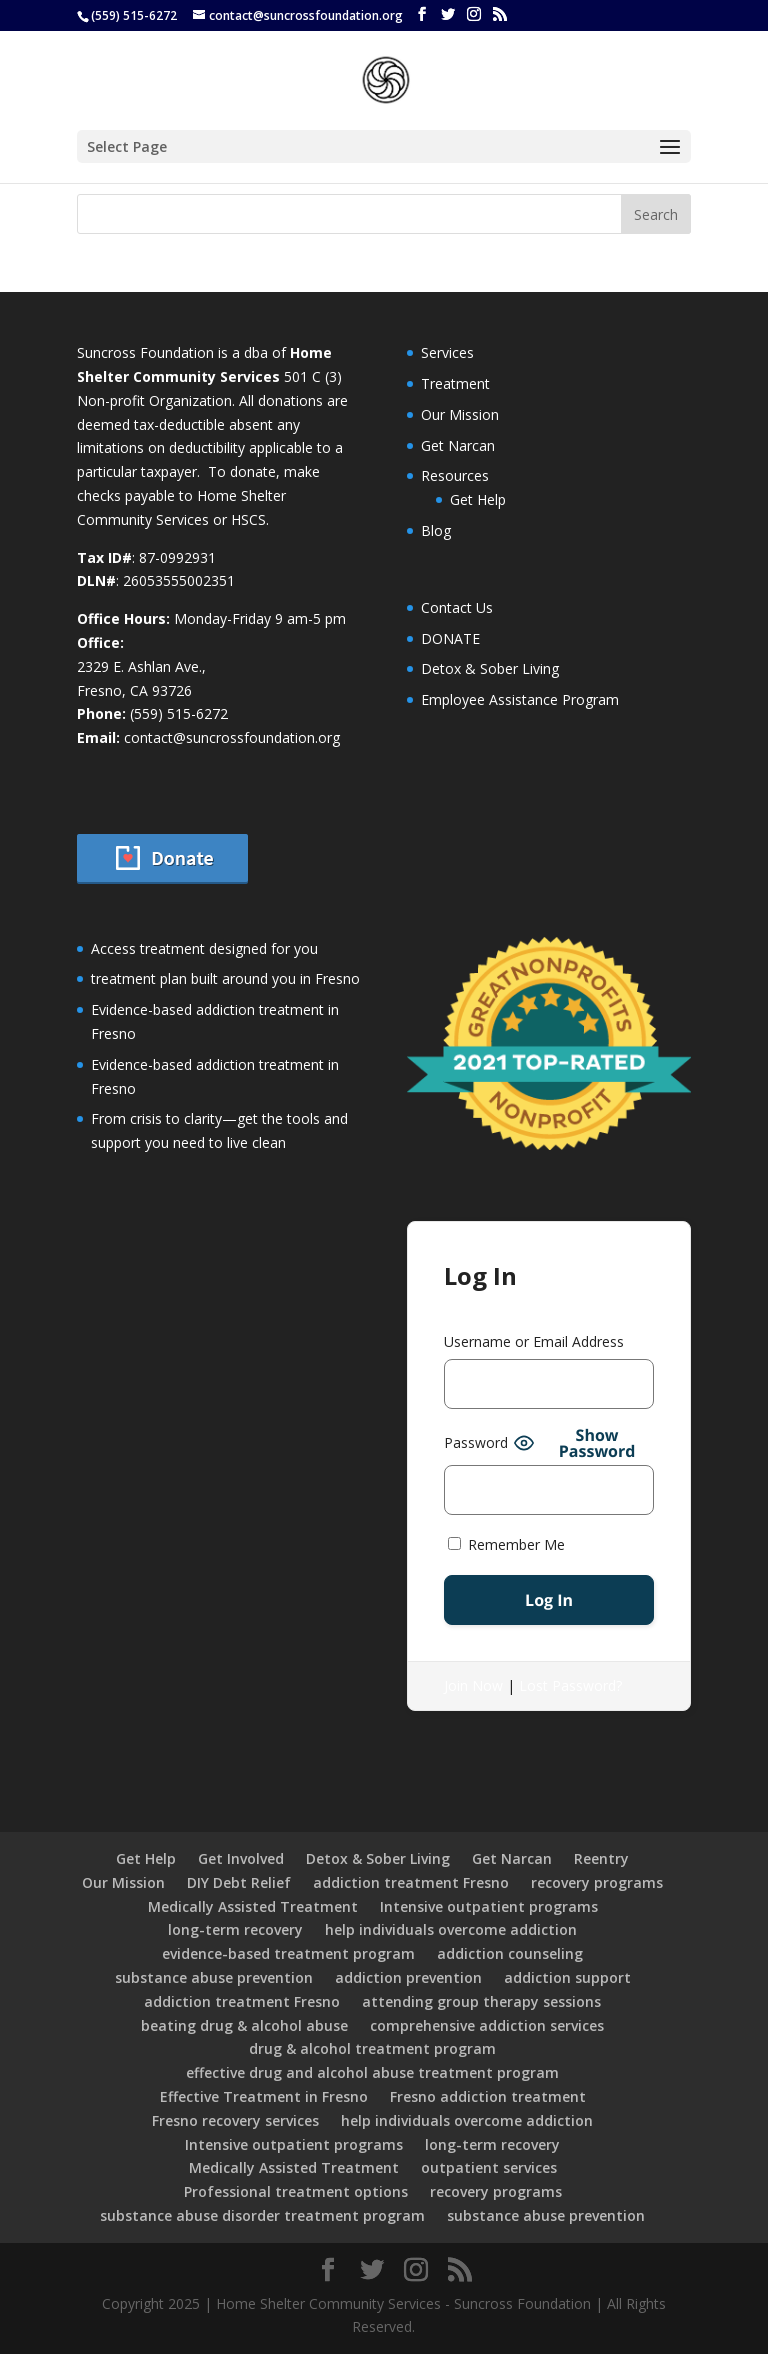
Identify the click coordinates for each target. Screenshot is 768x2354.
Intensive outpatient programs (489, 1906)
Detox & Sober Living (490, 668)
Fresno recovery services (235, 2120)
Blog (436, 530)
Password (476, 1442)
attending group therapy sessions (481, 2001)
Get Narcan (458, 445)
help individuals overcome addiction (451, 1929)
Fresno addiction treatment (488, 2096)
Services (447, 352)
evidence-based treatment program (288, 1953)
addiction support (567, 1977)
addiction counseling (510, 1953)
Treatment (455, 383)
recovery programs (597, 1882)
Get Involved (241, 1858)
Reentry (601, 1858)
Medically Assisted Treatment (253, 1906)
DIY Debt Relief (239, 1882)
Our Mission (460, 414)
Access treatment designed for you (204, 948)
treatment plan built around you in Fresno (225, 978)
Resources (455, 475)
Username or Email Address (534, 1341)
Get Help (478, 499)
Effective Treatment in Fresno (264, 2096)
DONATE (450, 638)
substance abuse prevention (214, 1977)
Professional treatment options (296, 2191)
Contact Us (457, 607)
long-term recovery (235, 1929)
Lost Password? (570, 1685)
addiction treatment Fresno (411, 1882)
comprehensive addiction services (487, 2025)
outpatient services (489, 2167)
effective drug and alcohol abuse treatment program (372, 2072)
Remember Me (506, 1544)
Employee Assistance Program (520, 699)
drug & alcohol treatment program (372, 2048)
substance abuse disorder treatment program (262, 2215)
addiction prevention (408, 1977)
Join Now (473, 1685)
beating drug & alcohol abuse (244, 2025)
